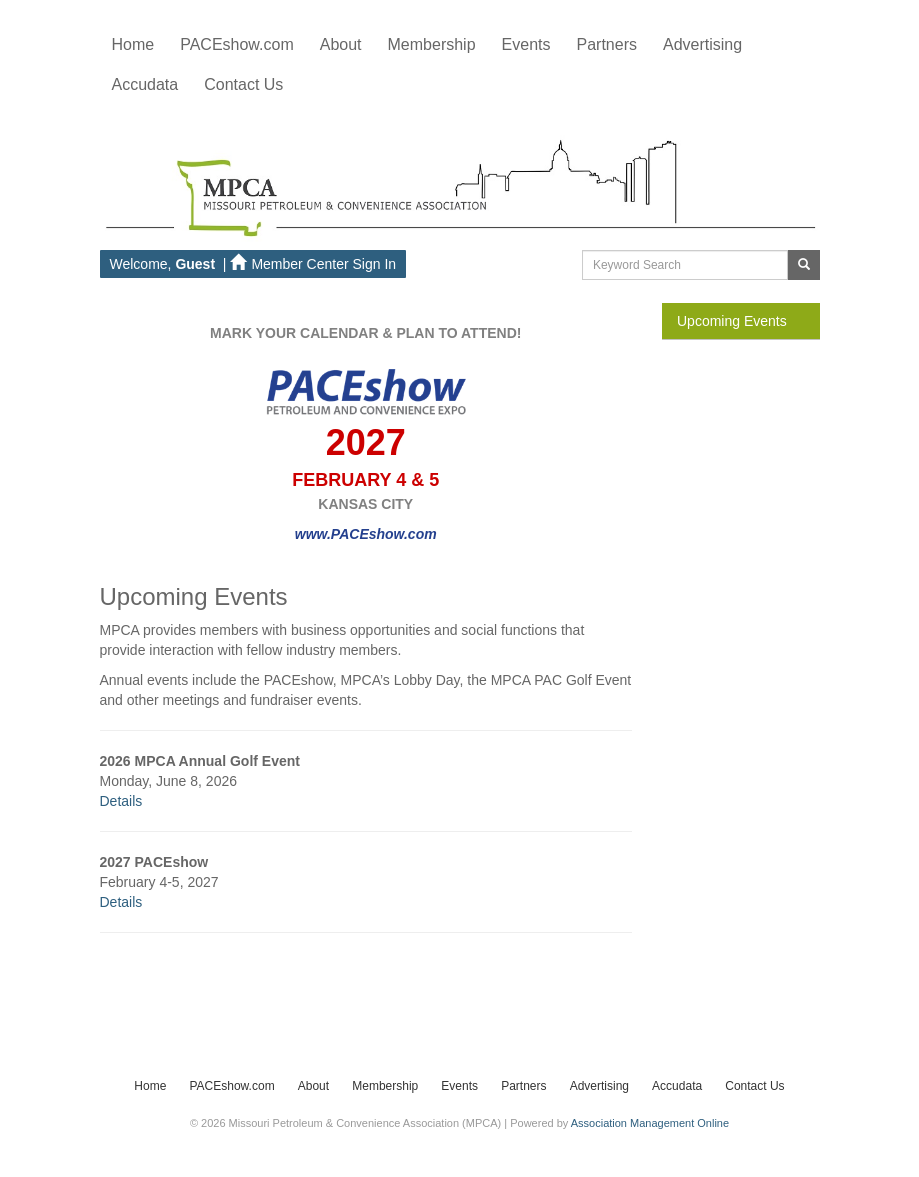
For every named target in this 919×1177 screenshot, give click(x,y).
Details (121, 801)
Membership (385, 1086)
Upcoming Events (732, 321)
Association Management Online (650, 1123)
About (313, 1086)
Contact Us (754, 1086)
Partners (523, 1086)
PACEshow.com (231, 1086)
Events (459, 1086)
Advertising (599, 1086)
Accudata (677, 1086)
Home (133, 44)
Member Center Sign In (313, 264)
